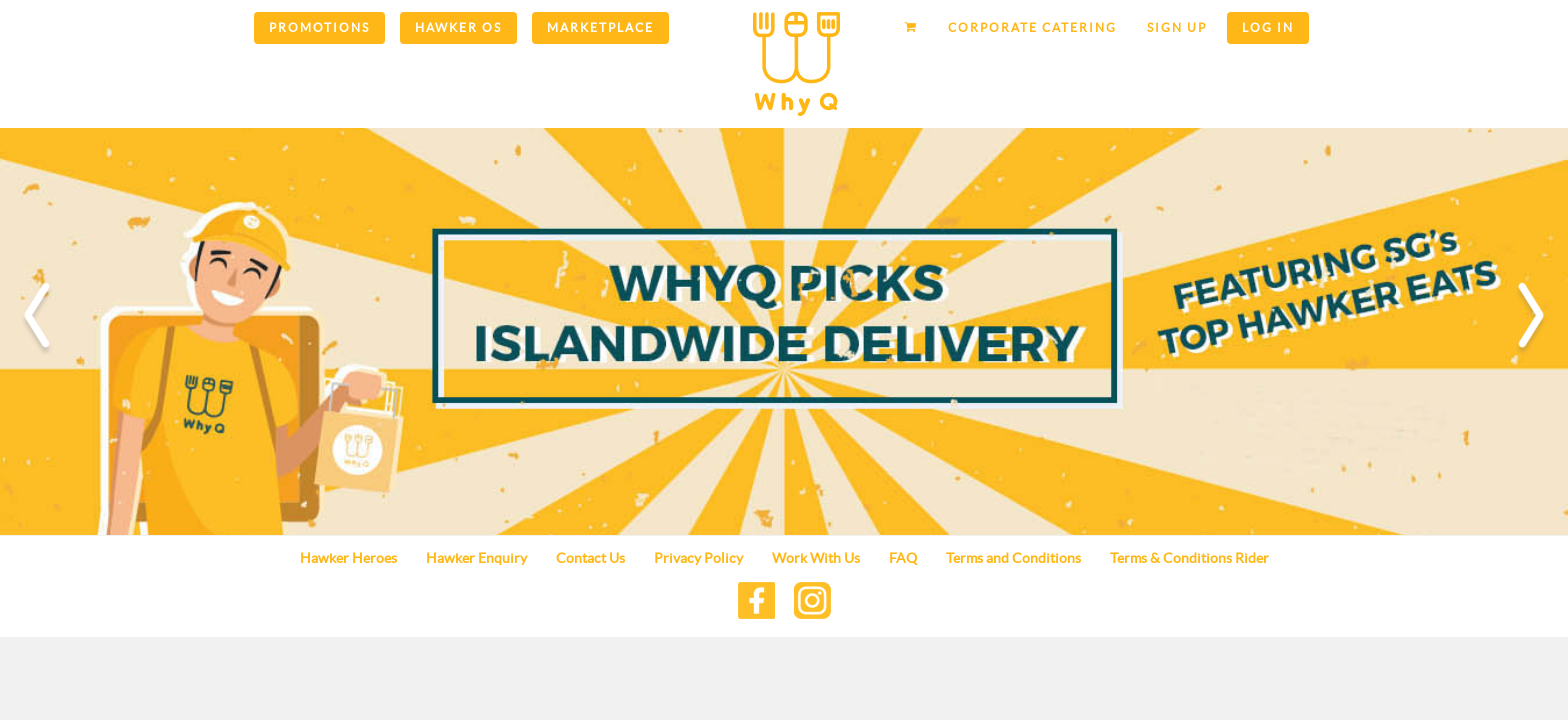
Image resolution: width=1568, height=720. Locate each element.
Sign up (1177, 27)
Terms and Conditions (1013, 558)
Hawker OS (458, 27)
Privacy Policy (698, 558)
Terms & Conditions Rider (1189, 558)
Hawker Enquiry (476, 558)
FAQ (903, 558)
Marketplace (600, 27)
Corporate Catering (1032, 27)
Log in (1268, 27)
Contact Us (590, 558)
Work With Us (816, 558)
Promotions (319, 27)
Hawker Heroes (348, 558)
